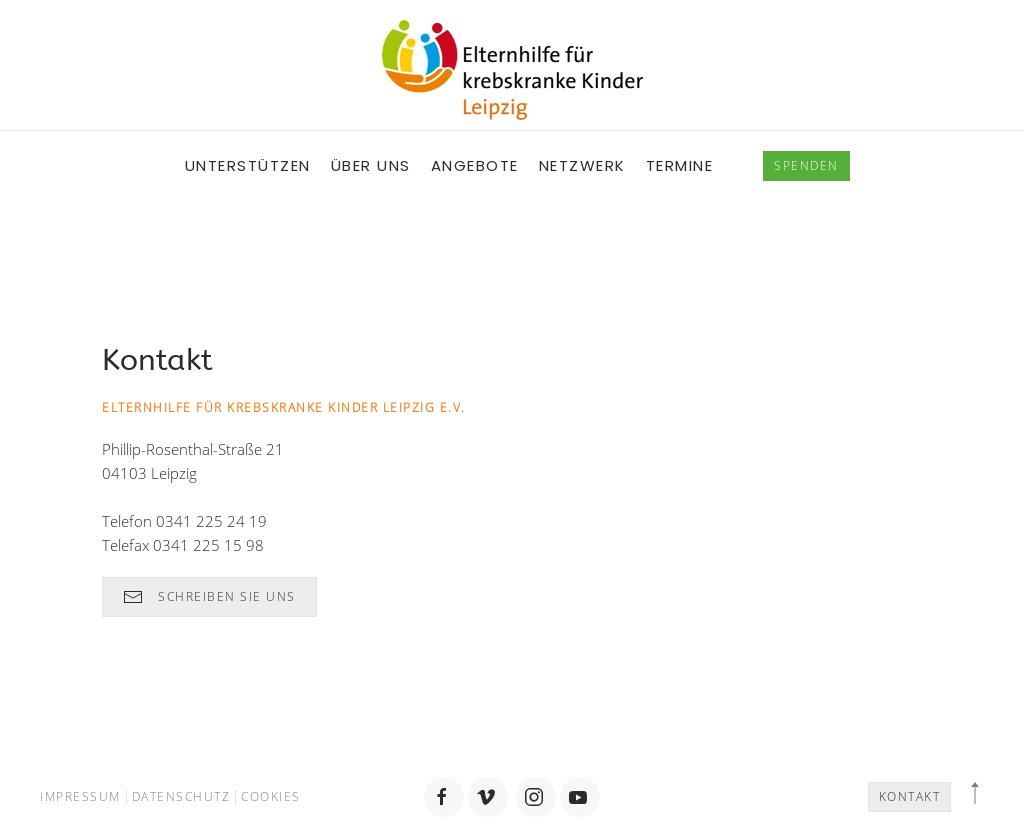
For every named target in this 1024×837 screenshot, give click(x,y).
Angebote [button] (475, 165)
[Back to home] (512, 70)
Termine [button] (680, 165)
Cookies (271, 796)
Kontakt (910, 796)
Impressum (80, 796)
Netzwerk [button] (582, 165)
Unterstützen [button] (248, 165)
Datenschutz (181, 796)
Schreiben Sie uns (209, 597)
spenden (806, 165)
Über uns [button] (371, 165)
